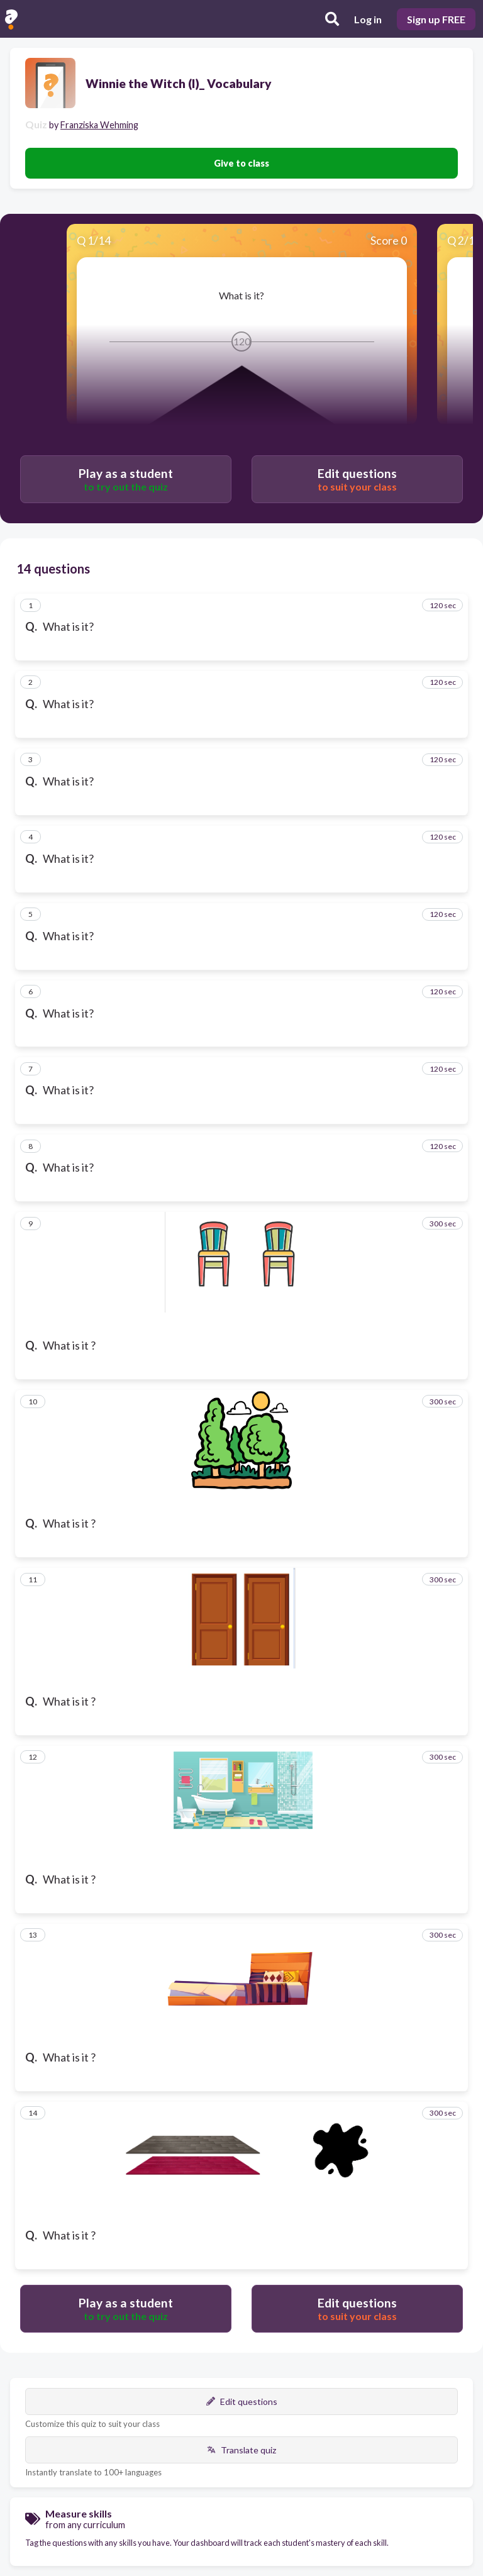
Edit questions (241, 2401)
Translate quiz (241, 2450)
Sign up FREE (436, 19)
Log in (368, 19)
